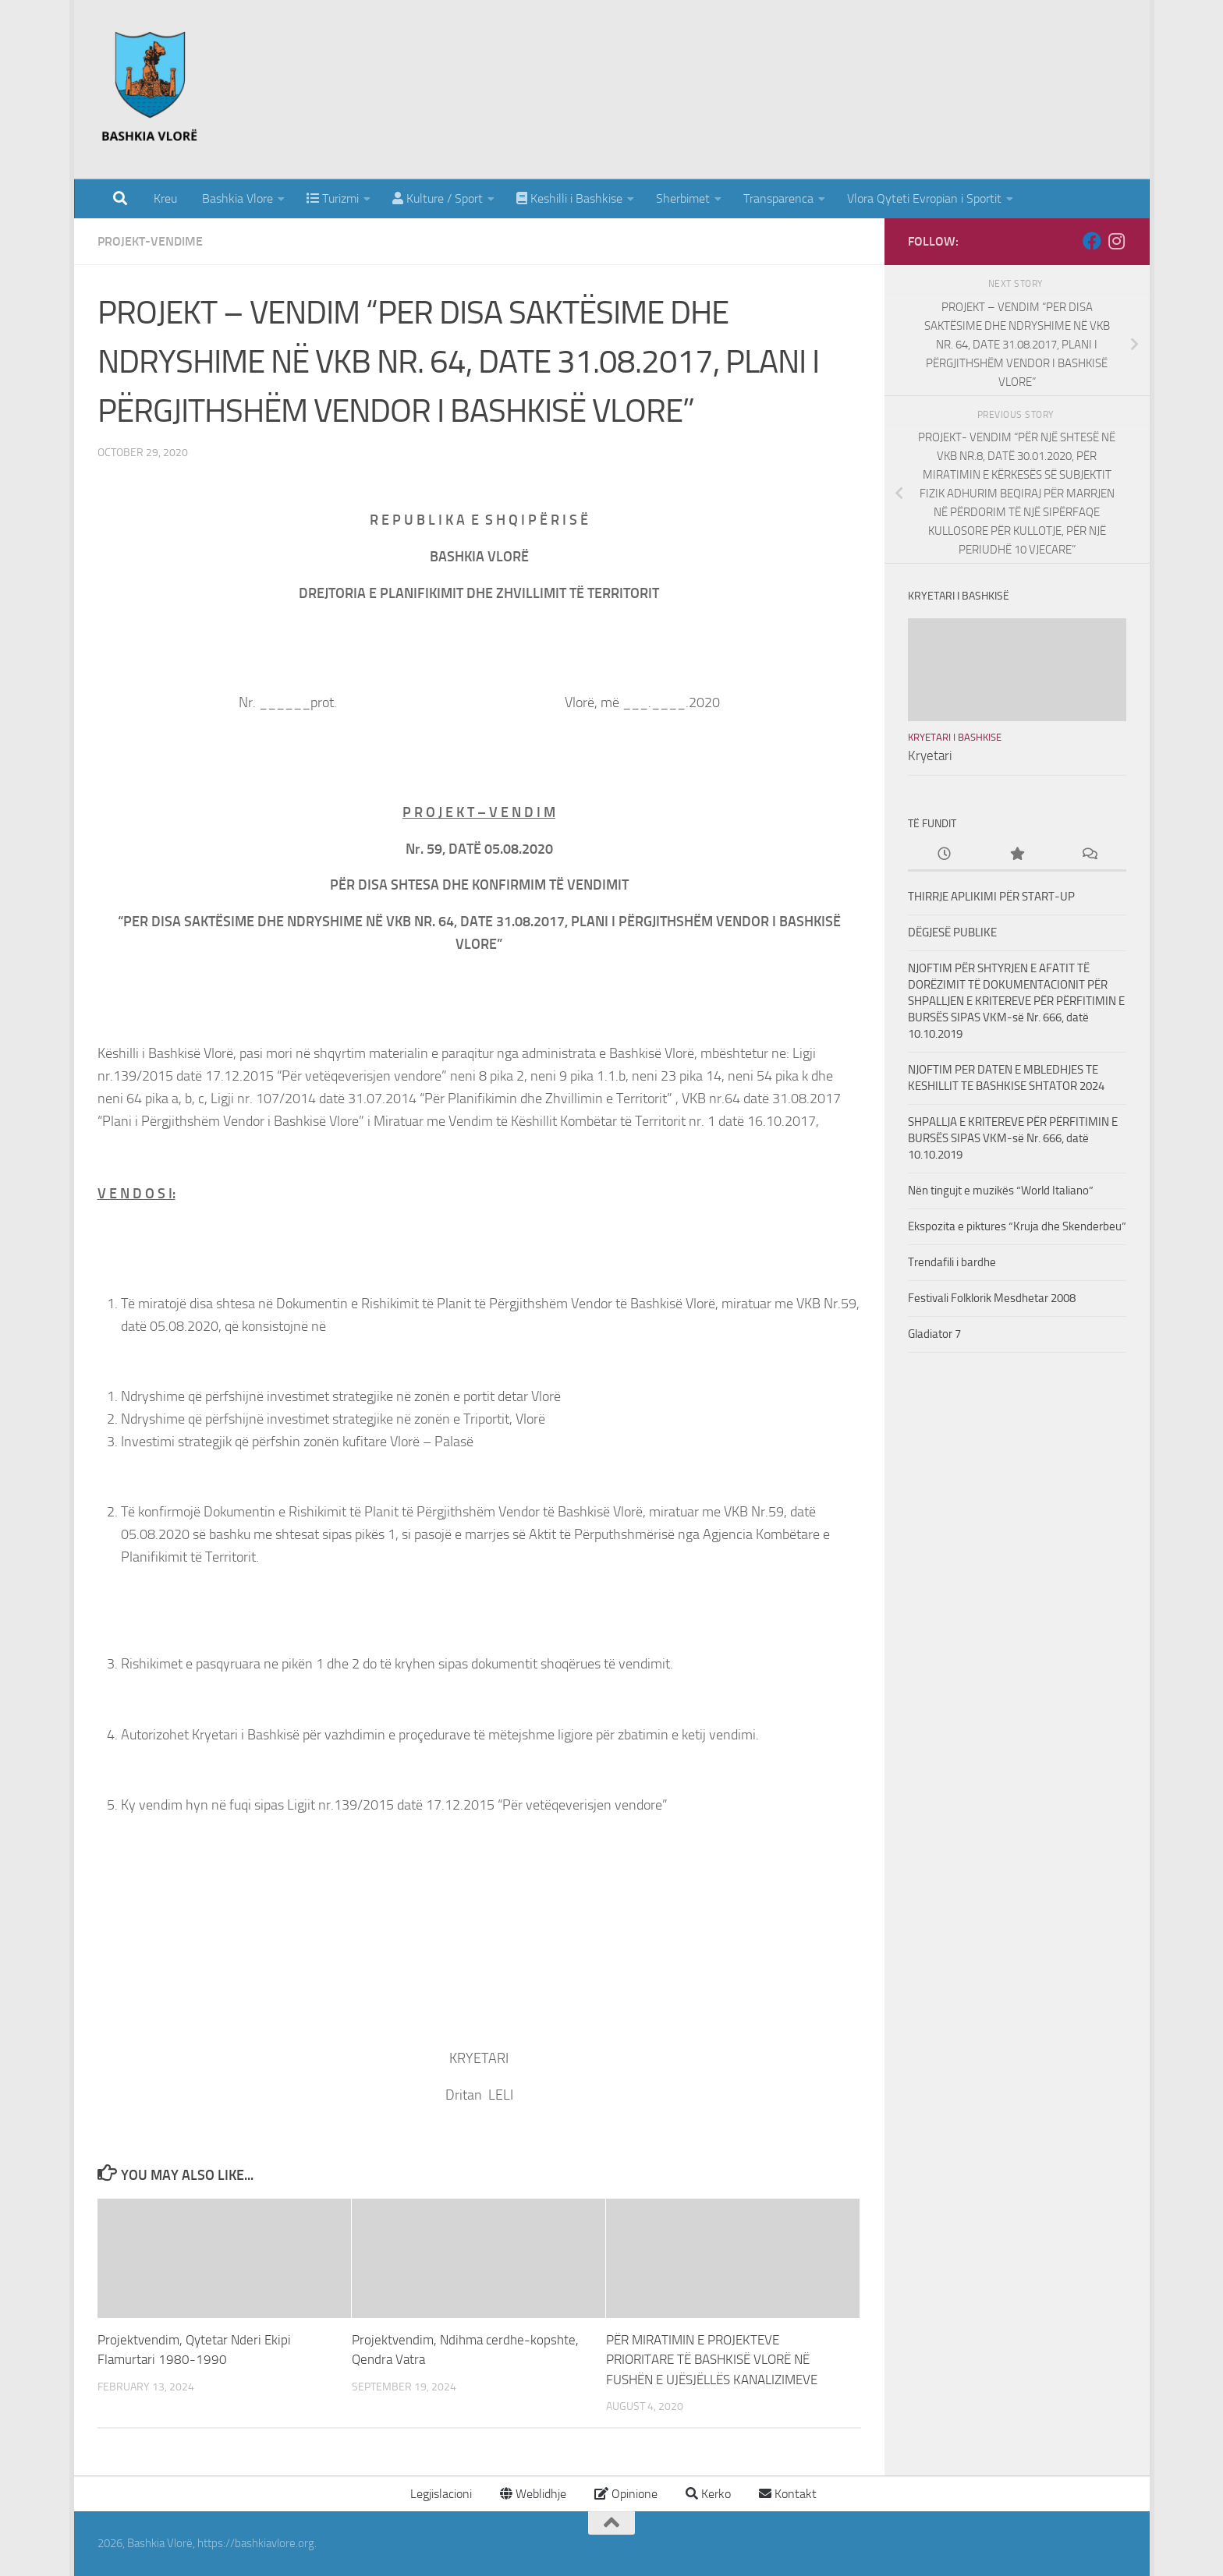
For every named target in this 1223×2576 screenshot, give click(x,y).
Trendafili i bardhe (952, 1262)
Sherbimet (683, 198)
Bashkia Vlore (236, 198)
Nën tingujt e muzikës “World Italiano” (1001, 1191)
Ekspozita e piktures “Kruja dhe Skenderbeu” (1017, 1226)
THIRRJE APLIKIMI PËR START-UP (991, 897)
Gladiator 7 (934, 1334)
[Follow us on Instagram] (1117, 241)
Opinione (626, 2493)
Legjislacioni (439, 2493)
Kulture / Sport (437, 198)
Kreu (165, 198)
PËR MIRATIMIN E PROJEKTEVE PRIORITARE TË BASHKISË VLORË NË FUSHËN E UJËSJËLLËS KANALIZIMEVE (711, 2359)
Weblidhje (533, 2493)
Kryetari (930, 755)
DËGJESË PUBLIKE (952, 932)
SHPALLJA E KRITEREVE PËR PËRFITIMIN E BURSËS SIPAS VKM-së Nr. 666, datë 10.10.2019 (1013, 1138)
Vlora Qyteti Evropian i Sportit (924, 198)
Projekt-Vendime (150, 241)
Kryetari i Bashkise (954, 737)
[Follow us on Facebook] (1092, 241)
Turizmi (333, 198)
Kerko (708, 2493)
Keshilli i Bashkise (569, 198)
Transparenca (778, 198)
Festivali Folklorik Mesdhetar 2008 (992, 1298)
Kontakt (788, 2493)
